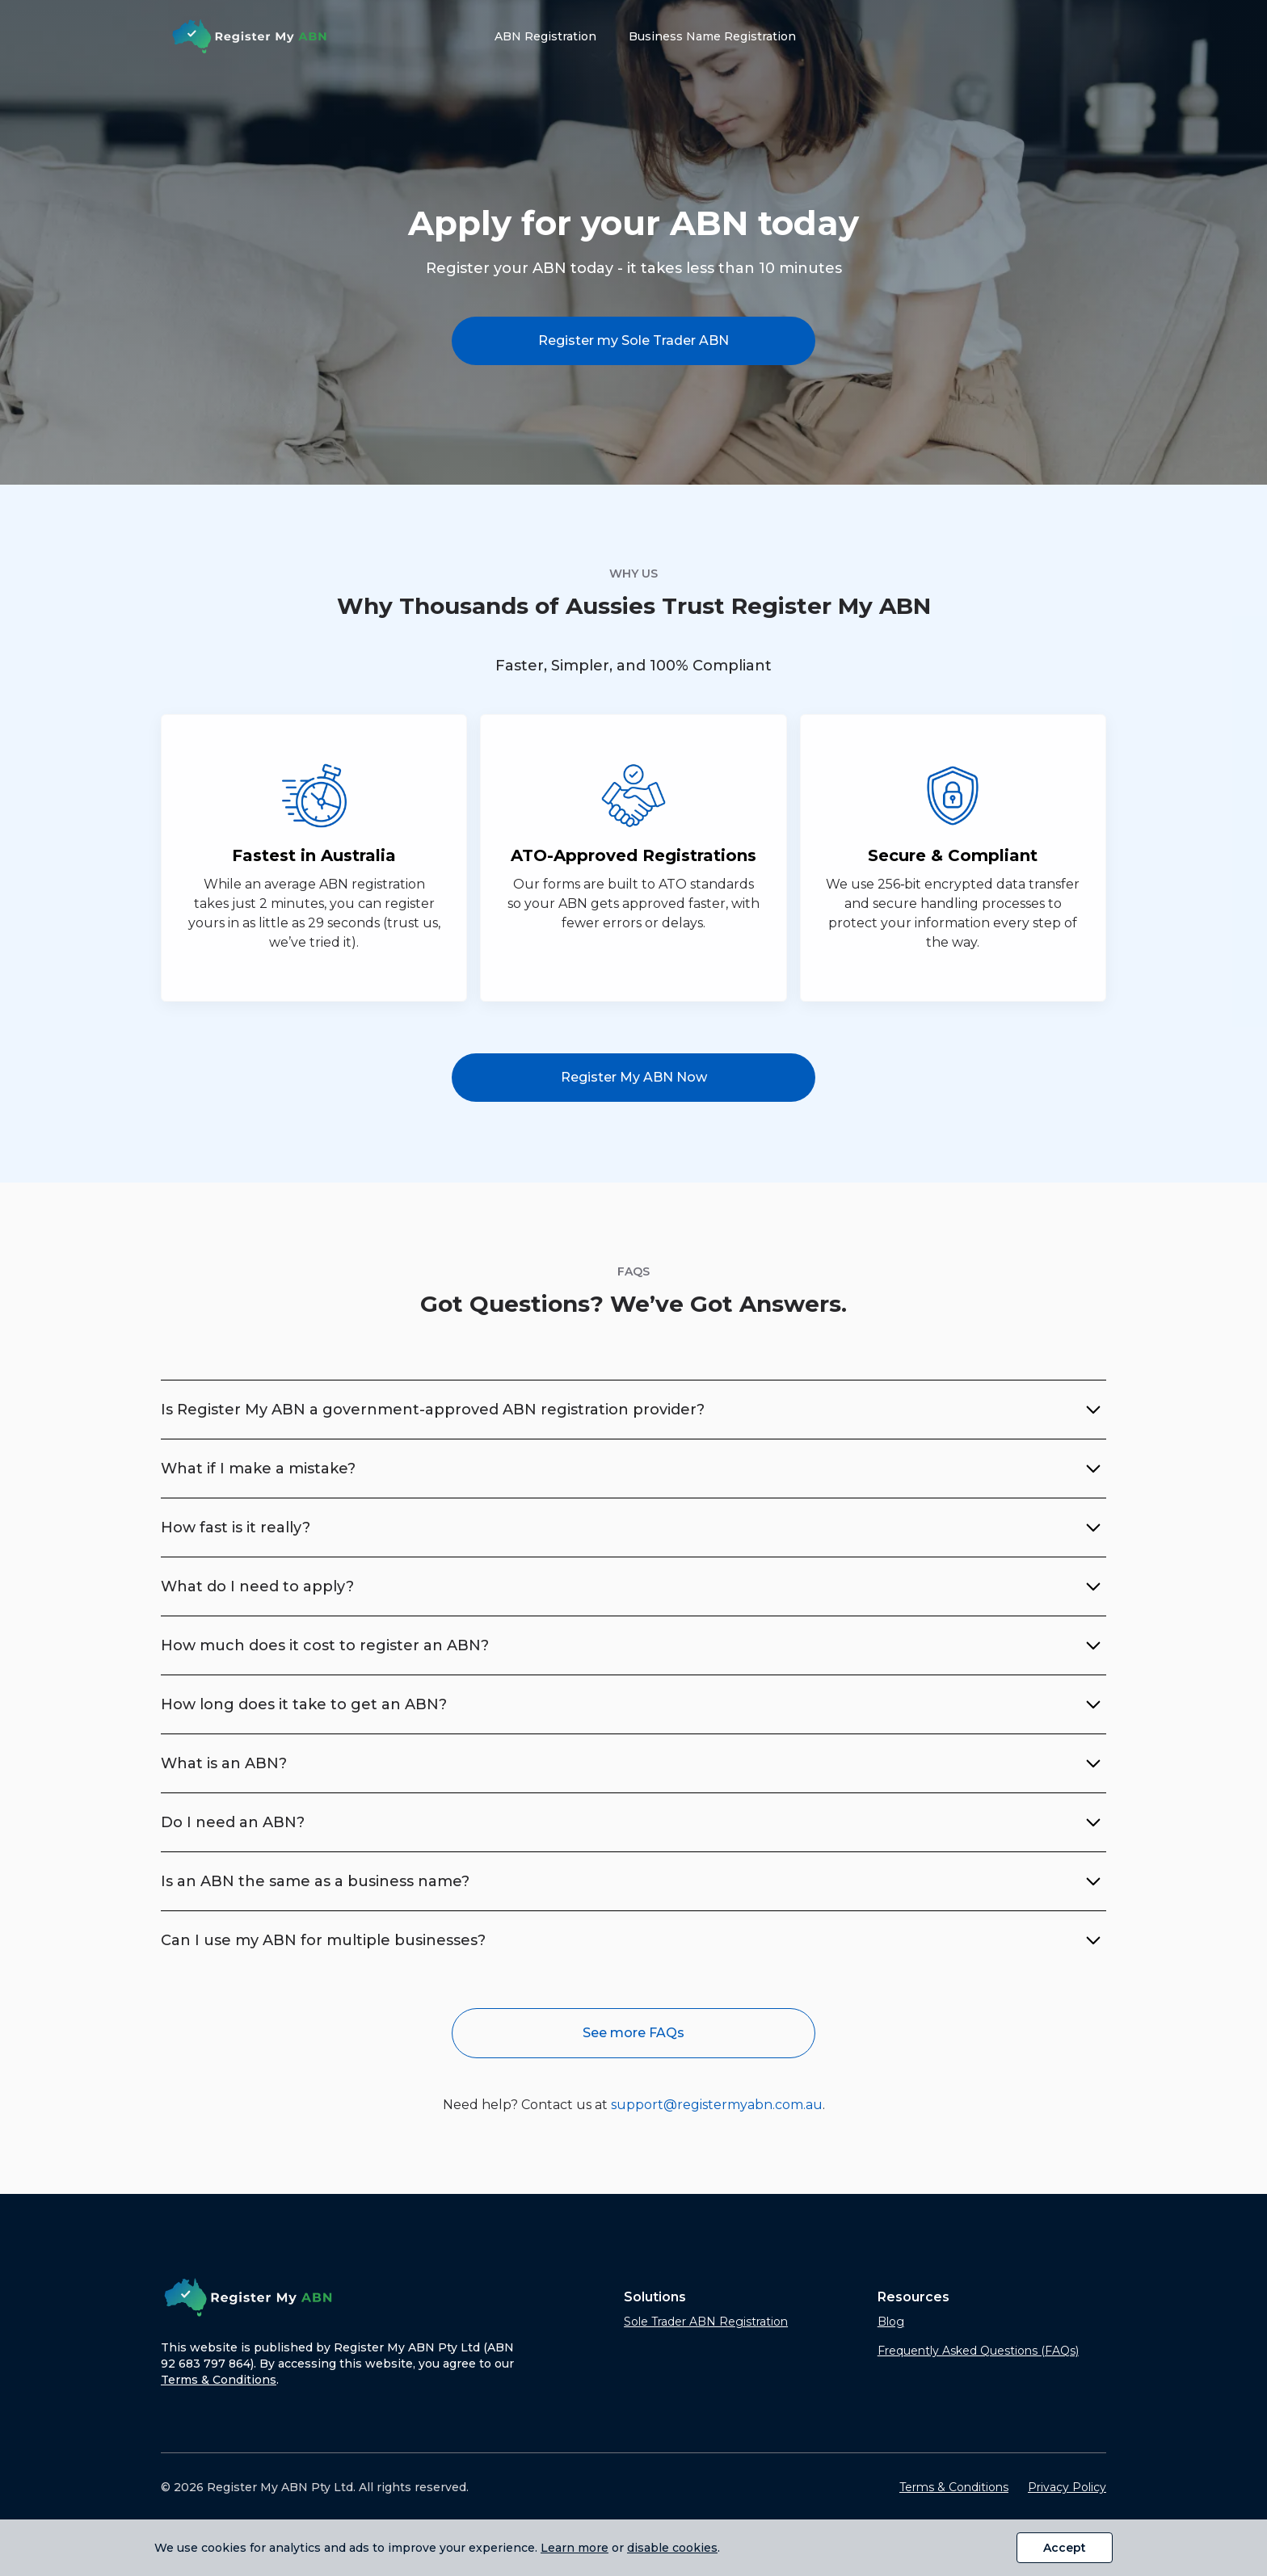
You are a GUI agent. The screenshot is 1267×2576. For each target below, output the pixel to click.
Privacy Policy (1067, 2487)
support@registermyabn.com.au (717, 2104)
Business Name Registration (712, 36)
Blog (891, 2321)
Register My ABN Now (634, 1077)
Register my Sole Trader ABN (633, 340)
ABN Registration (545, 36)
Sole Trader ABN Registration (706, 2321)
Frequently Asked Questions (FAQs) (978, 2350)
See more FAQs (633, 2032)
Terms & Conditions (218, 2379)
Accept (1064, 2547)
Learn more (574, 2547)
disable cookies (672, 2547)
